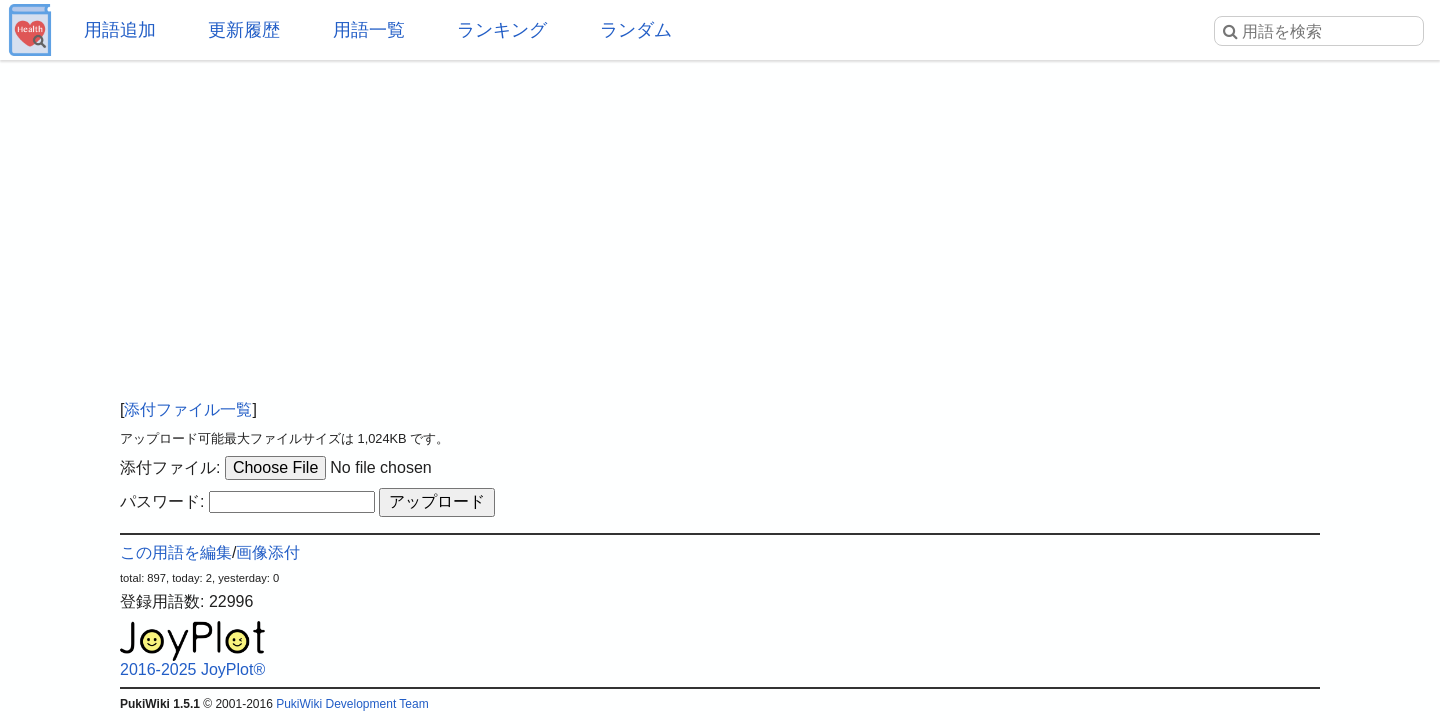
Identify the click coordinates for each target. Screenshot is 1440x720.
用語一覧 (369, 30)
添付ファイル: (170, 467)
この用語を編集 (176, 552)
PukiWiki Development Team (352, 704)
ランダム (636, 30)
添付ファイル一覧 (188, 409)
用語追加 (120, 30)
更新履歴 (244, 30)
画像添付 (268, 552)
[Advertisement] (720, 220)
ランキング (502, 30)
